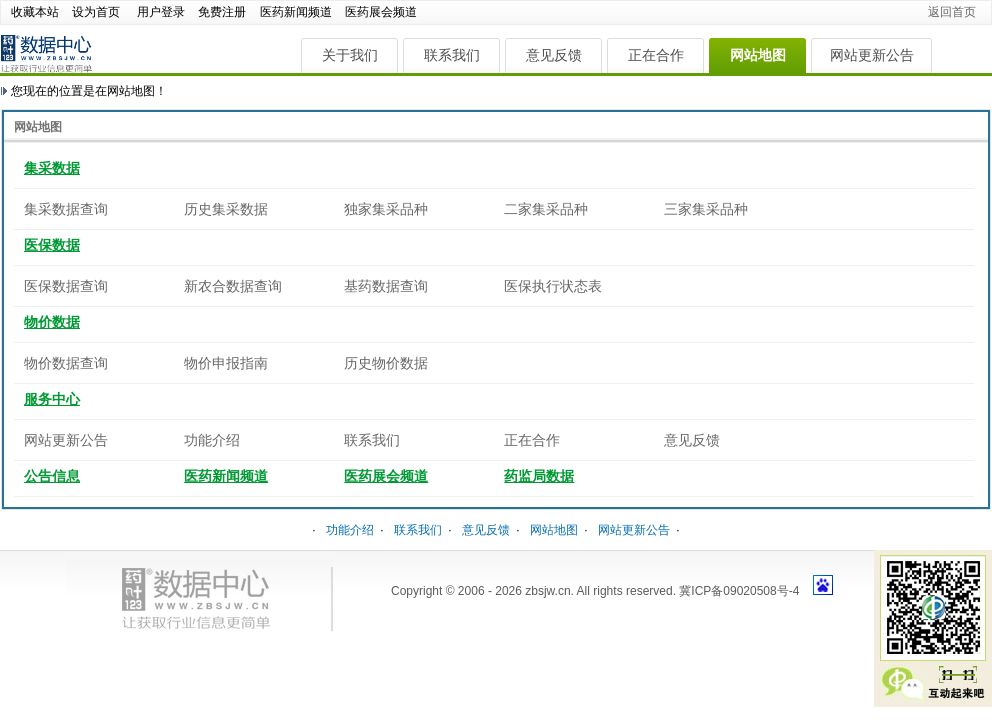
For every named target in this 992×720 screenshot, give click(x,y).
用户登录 (161, 12)
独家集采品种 (386, 209)
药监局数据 (539, 476)
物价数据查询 (66, 363)
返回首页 (952, 12)
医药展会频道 (381, 12)
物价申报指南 (226, 363)
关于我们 (350, 55)
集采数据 (52, 168)
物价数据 (52, 322)
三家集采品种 (706, 209)
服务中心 (52, 399)
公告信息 (52, 476)
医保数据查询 (66, 286)
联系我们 (452, 55)
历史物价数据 (386, 363)
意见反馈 (554, 55)
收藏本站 (35, 12)
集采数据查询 (66, 209)
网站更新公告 (872, 55)
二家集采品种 (546, 209)
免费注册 (222, 12)
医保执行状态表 (553, 286)
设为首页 (96, 12)
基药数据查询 (386, 286)
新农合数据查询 (233, 286)
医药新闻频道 (296, 12)
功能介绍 (212, 440)
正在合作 (656, 55)
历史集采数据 (226, 209)
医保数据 (52, 245)
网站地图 (758, 55)
